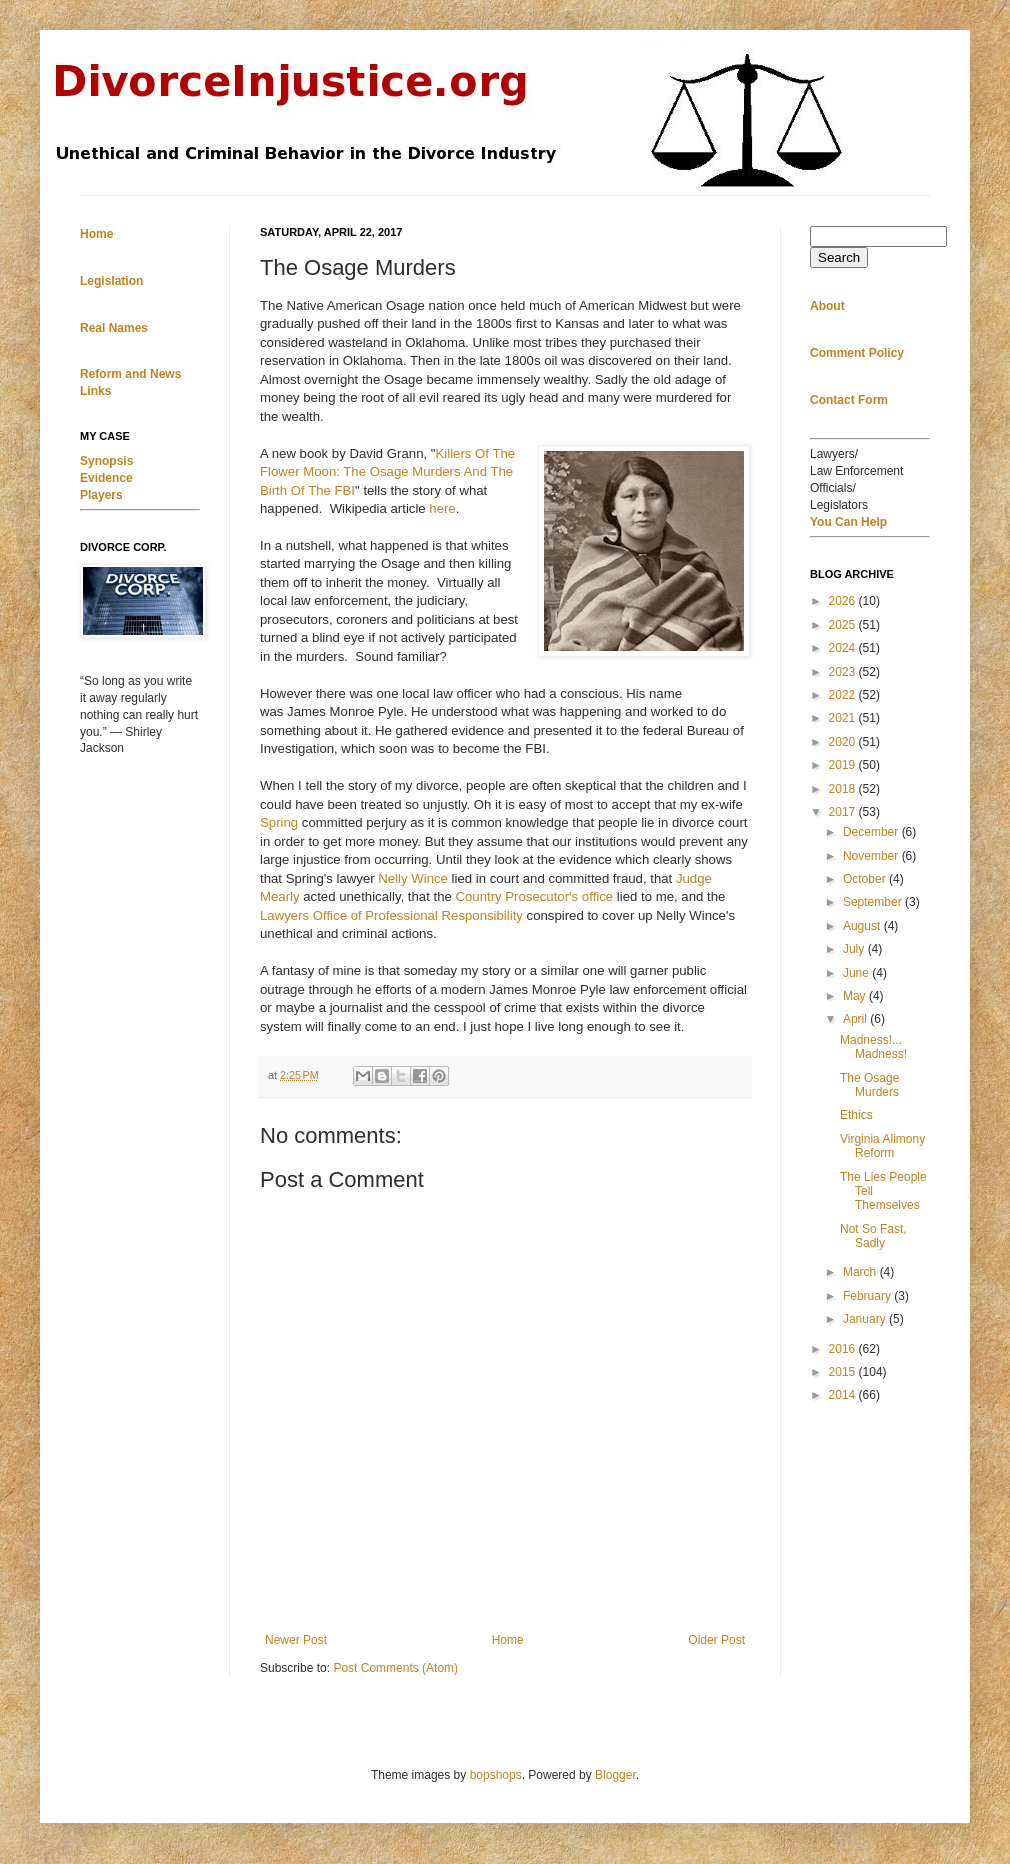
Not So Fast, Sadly (873, 1236)
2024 (844, 648)
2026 (844, 601)
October (866, 879)
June (857, 973)
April (856, 1019)
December (872, 832)
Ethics (856, 1115)
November (872, 856)
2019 (844, 765)
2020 (844, 742)
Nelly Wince (413, 878)
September (874, 902)
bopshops (496, 1775)
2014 (844, 1395)
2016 (844, 1349)
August (863, 926)
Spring (279, 822)
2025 (844, 625)
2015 (844, 1372)
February (868, 1296)
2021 (844, 718)
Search (839, 257)
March (861, 1272)
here (442, 508)
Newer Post (296, 1640)
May (856, 996)
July (855, 949)
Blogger (615, 1775)
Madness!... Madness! (873, 1047)
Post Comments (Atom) (395, 1668)
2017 (844, 812)
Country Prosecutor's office (534, 896)
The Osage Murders (869, 1085)
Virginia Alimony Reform (882, 1146)
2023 (844, 672)
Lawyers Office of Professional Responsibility (391, 915)
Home (508, 1640)
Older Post (716, 1640)
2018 (844, 789)
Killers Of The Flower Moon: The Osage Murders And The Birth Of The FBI (387, 472)
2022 (844, 695)
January (866, 1319)
